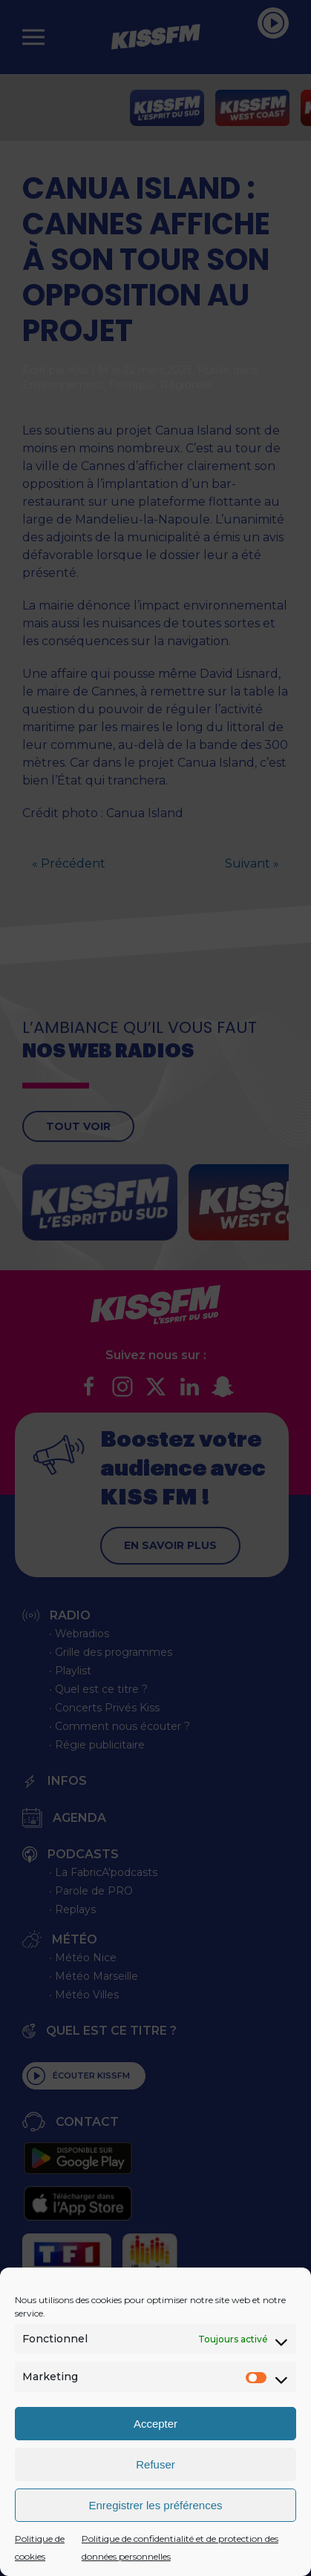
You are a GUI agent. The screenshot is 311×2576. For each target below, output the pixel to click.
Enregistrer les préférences (155, 2505)
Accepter (155, 2423)
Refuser (155, 2464)
